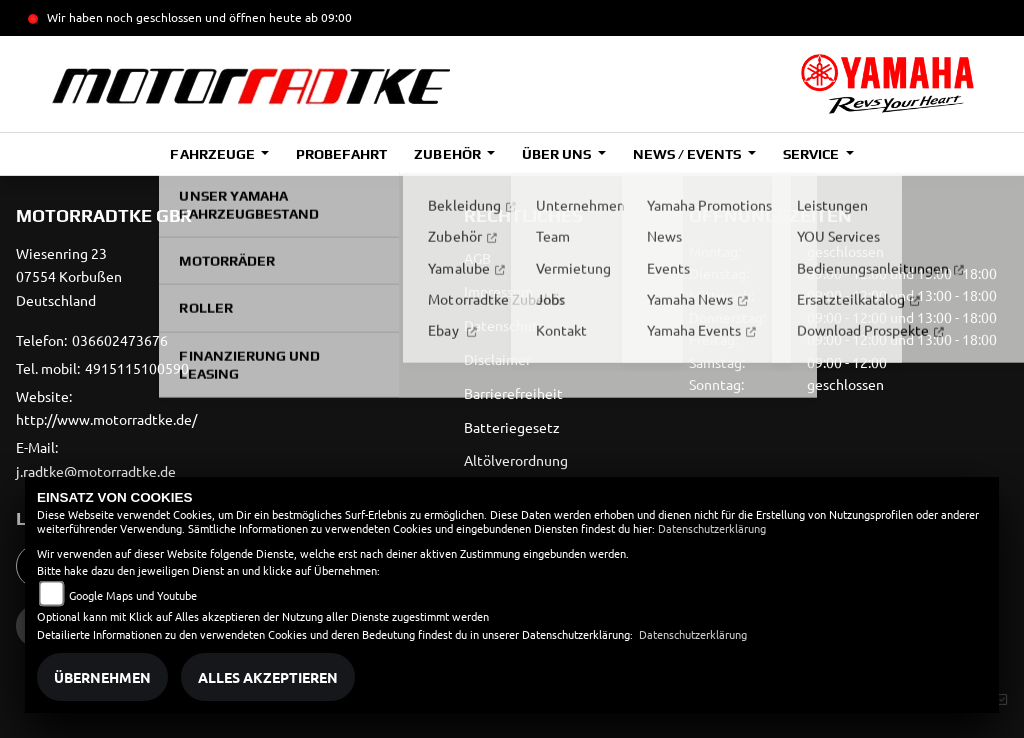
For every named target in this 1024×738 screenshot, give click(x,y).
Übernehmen (102, 677)
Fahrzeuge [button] (213, 154)
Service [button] (812, 154)
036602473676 (120, 340)
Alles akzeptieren (268, 677)
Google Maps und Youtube (133, 595)
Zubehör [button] (448, 154)
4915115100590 (137, 368)
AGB (477, 258)
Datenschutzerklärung (712, 528)
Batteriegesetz (512, 427)
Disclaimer (497, 359)
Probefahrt (341, 154)
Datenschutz (504, 325)
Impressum (498, 291)
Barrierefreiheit (513, 393)
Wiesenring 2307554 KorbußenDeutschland (69, 277)
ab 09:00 (327, 17)
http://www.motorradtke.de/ (106, 419)
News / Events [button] (688, 154)
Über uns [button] (558, 154)
